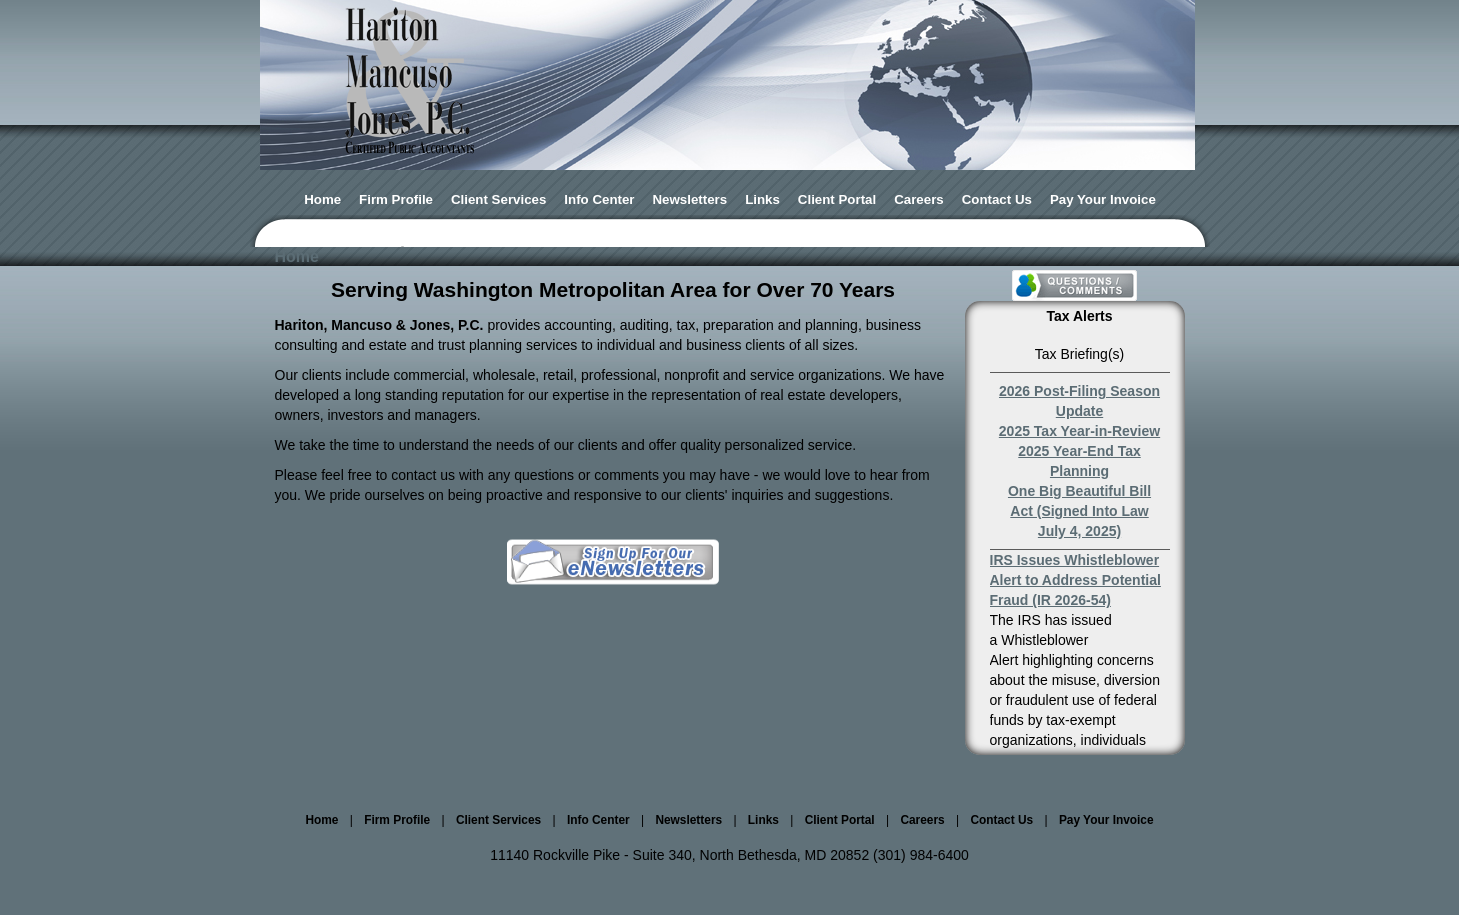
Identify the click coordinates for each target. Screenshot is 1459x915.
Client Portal (837, 199)
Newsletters (690, 199)
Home (322, 199)
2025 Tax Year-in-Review (1079, 431)
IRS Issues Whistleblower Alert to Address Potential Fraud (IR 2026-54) (1075, 580)
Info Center (599, 199)
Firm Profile (396, 199)
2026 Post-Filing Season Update (1079, 401)
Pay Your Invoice (1103, 199)
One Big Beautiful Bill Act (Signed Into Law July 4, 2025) (1079, 511)
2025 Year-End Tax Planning (1079, 461)
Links (762, 199)
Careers (919, 199)
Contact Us (997, 199)
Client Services (498, 199)
